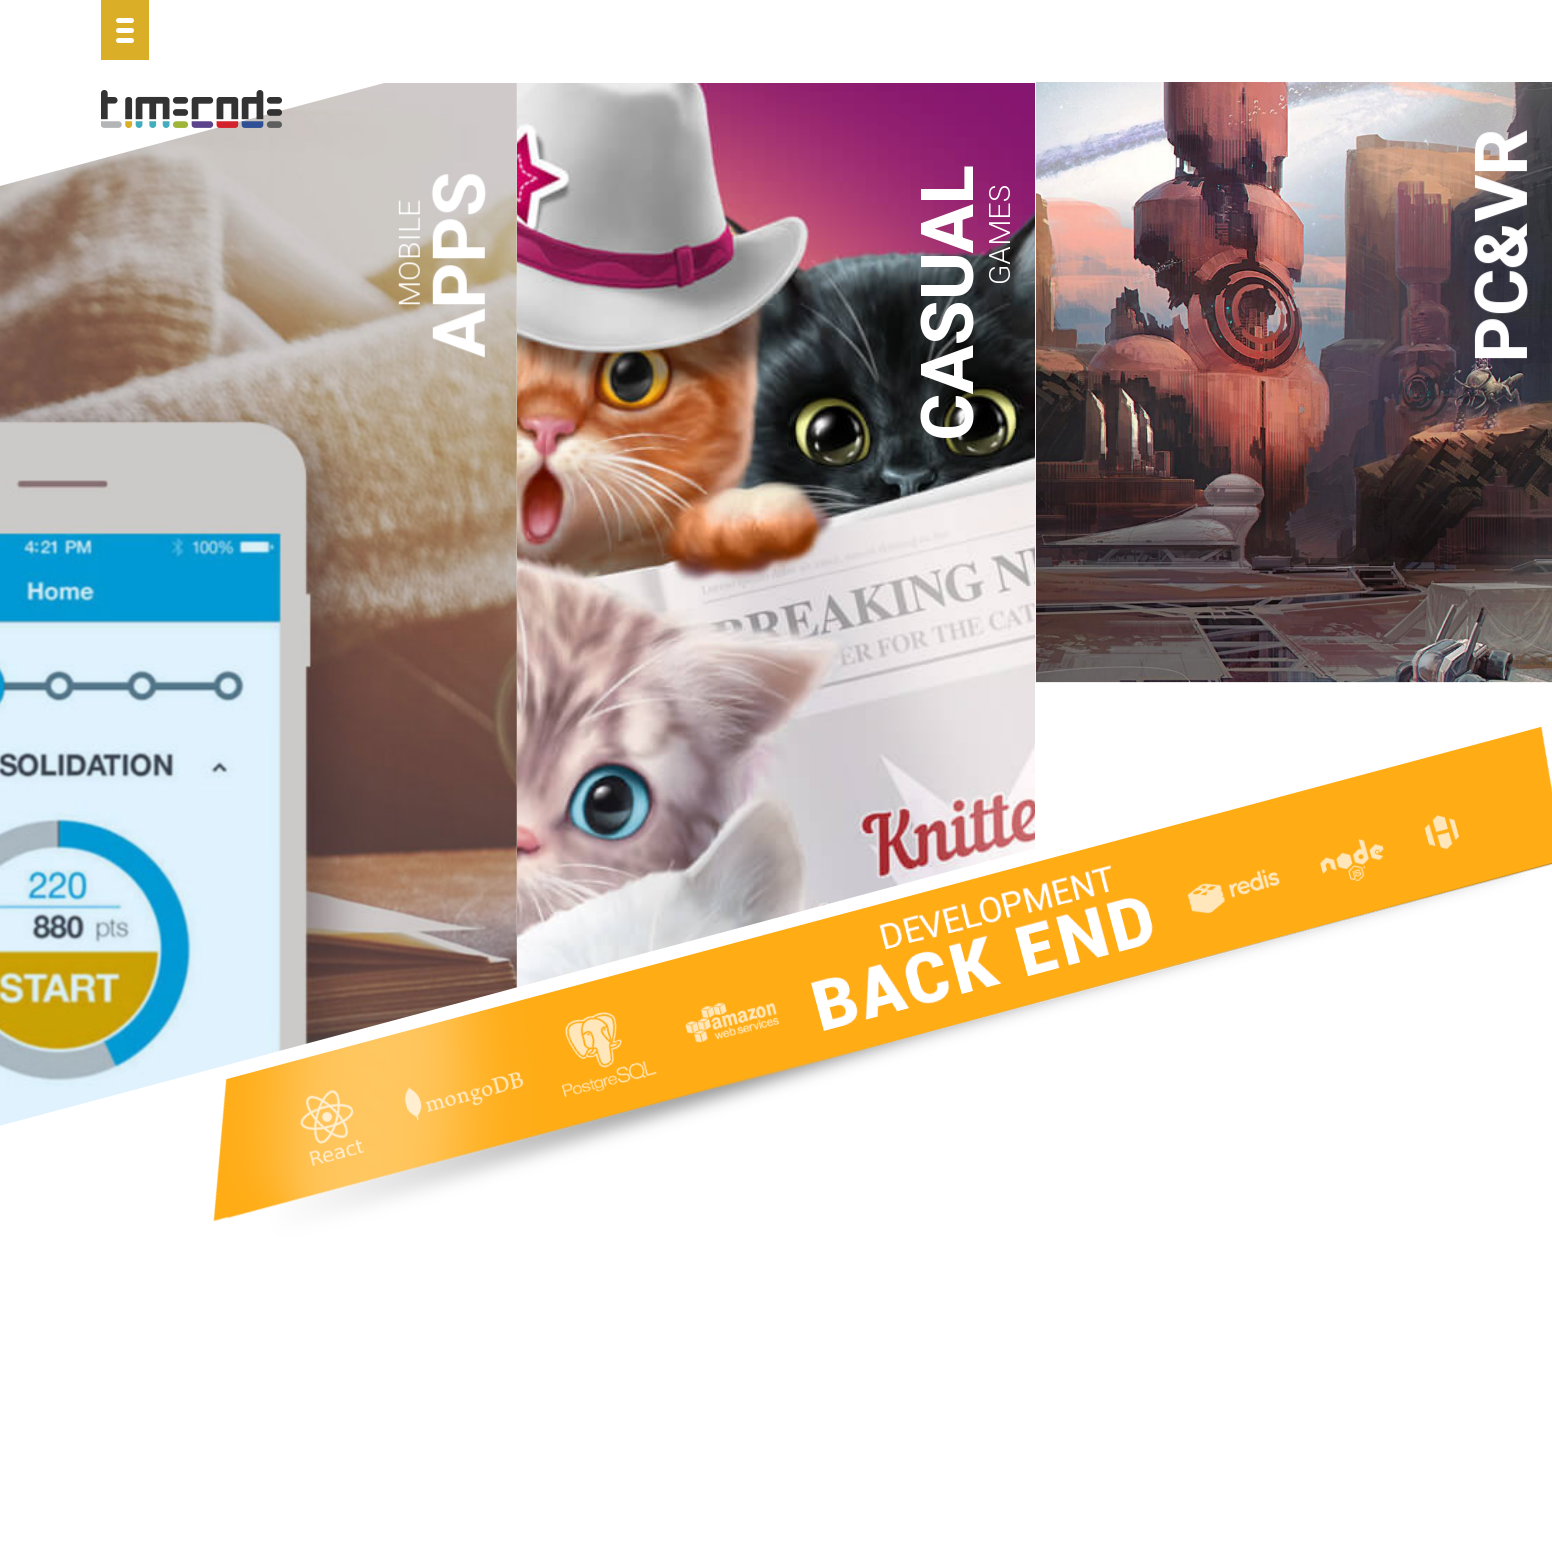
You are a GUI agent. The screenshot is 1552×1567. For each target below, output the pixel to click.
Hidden (931, 1211)
